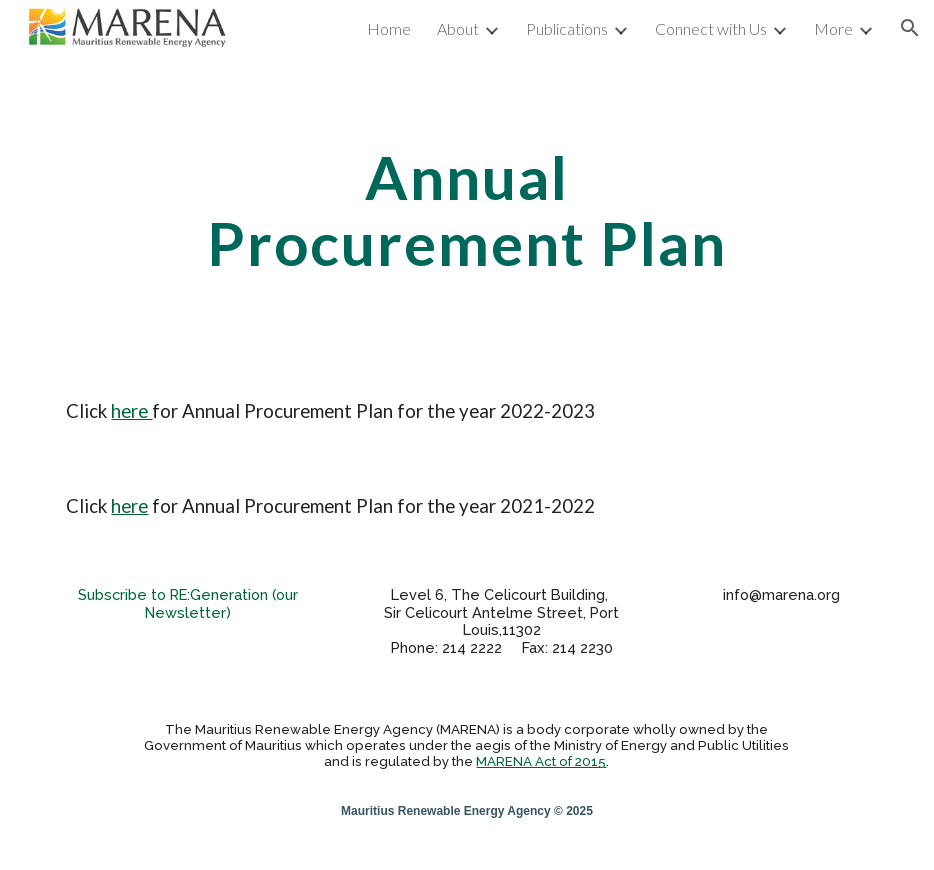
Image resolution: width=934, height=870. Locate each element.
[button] (910, 28)
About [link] (458, 28)
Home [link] (389, 28)
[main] (467, 210)
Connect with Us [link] (711, 28)
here (131, 411)
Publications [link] (567, 28)
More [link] (833, 28)
